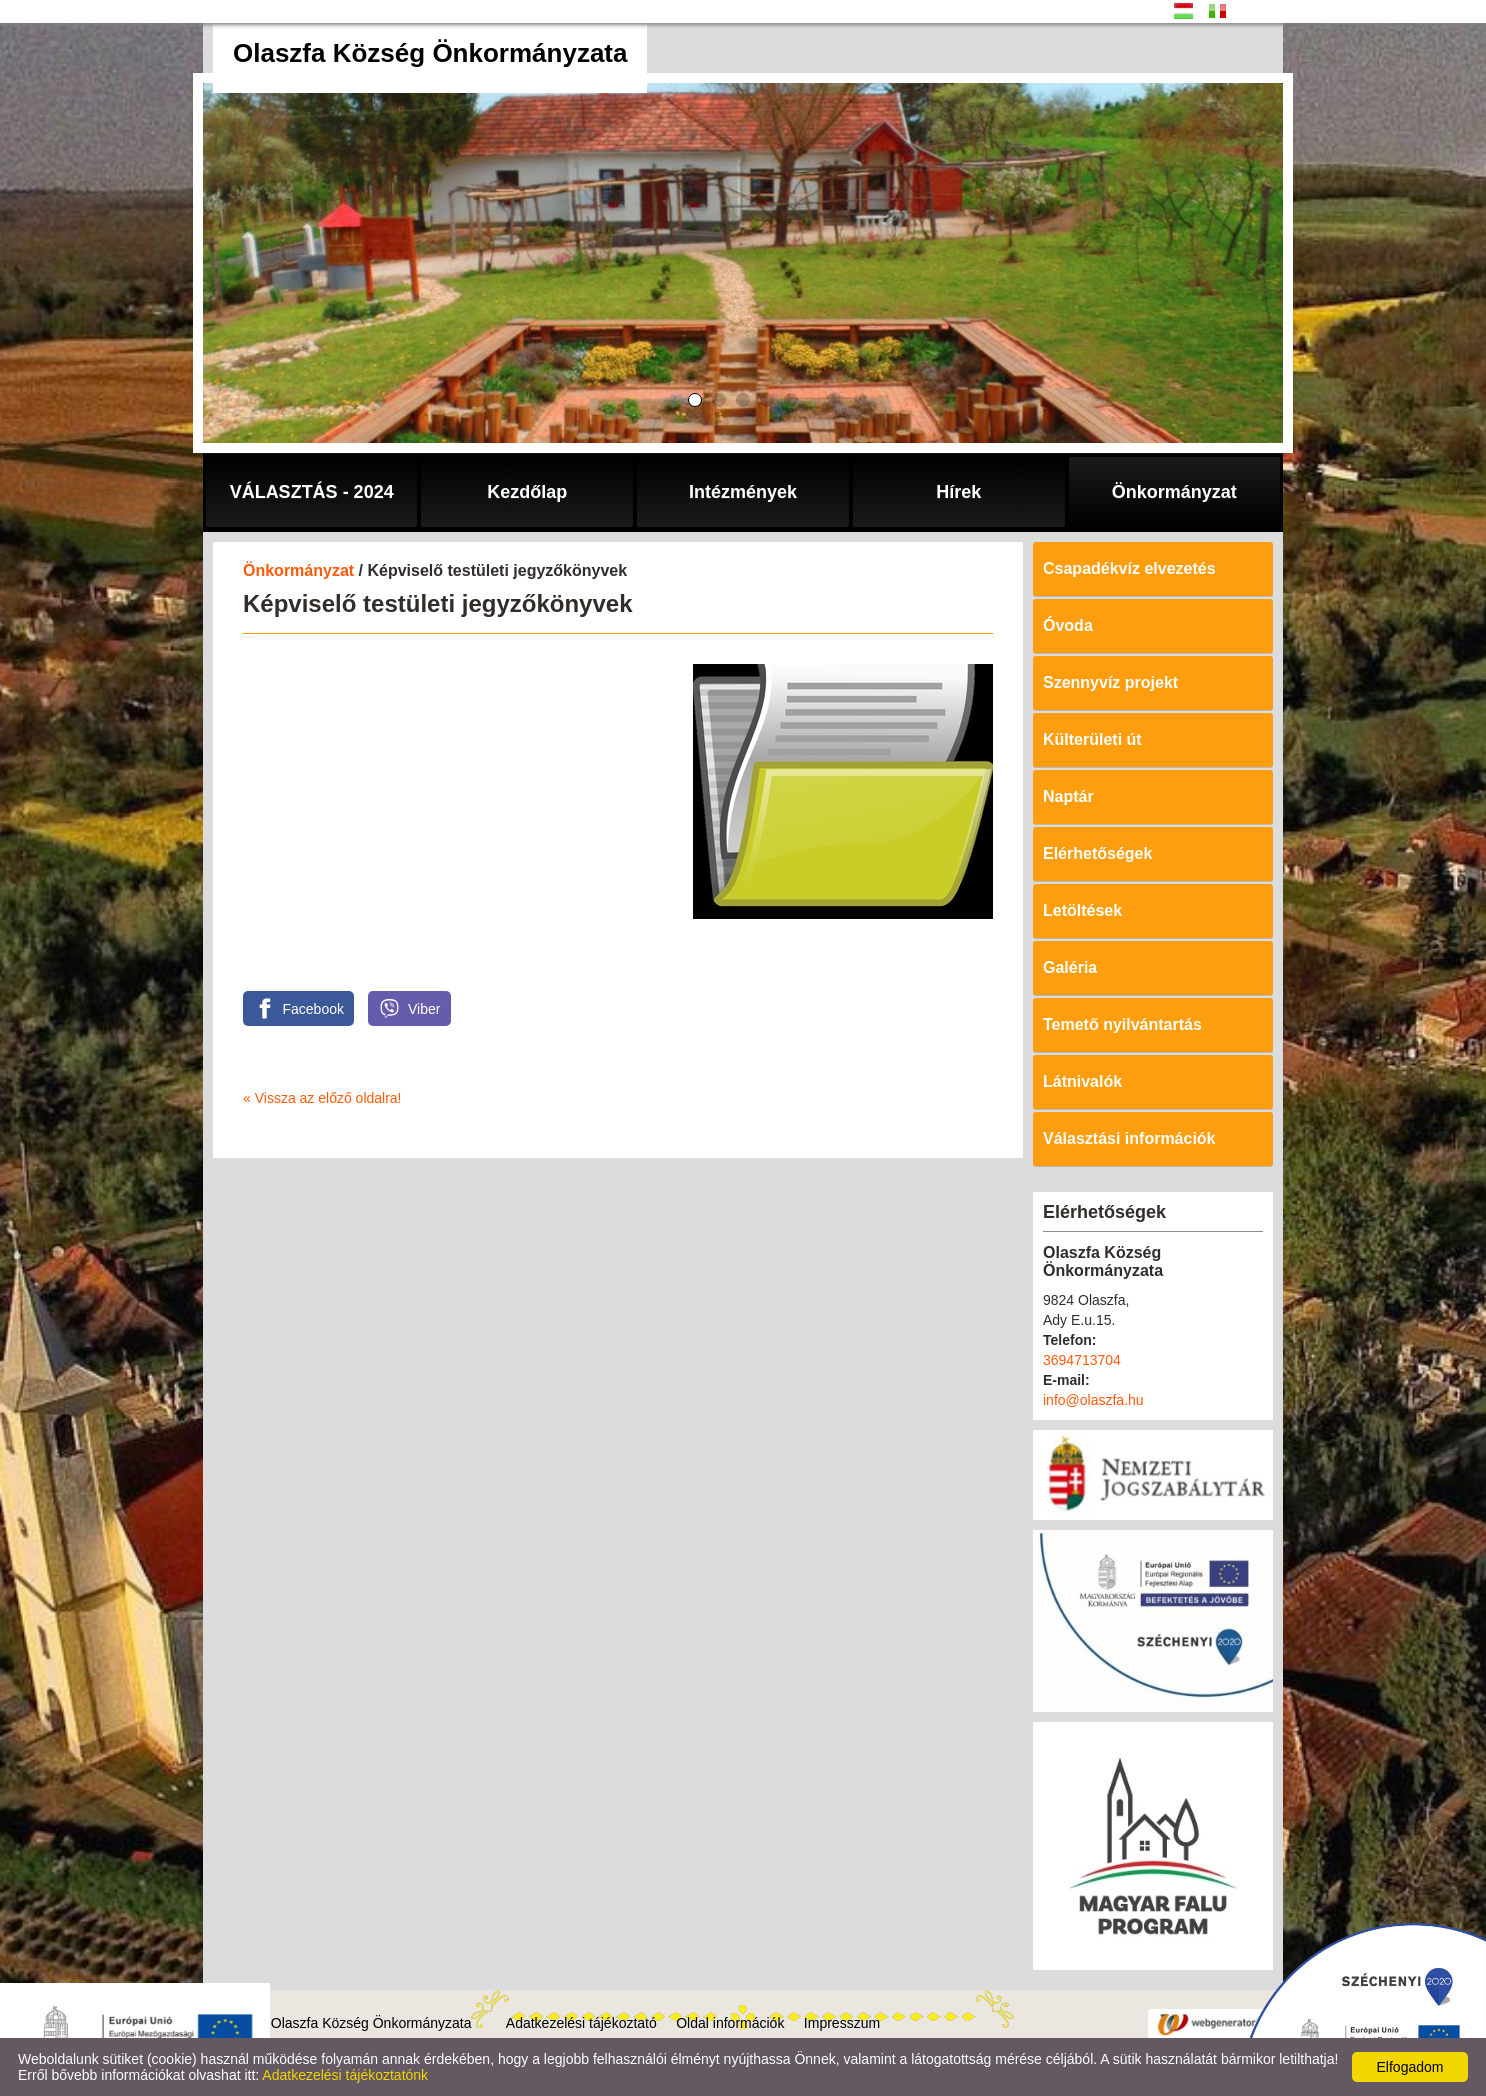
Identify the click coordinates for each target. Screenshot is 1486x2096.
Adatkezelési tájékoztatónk (345, 2075)
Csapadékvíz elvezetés (1129, 568)
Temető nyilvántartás (1122, 1024)
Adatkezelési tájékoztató (581, 2023)
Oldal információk (730, 2023)
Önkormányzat (298, 570)
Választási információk (1129, 1138)
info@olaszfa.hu (1093, 1400)
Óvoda (1068, 625)
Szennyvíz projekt (1110, 682)
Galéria (1070, 967)
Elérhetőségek (1097, 853)
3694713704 (1082, 1360)
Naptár (1068, 796)
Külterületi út (1092, 739)
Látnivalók (1082, 1081)
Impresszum (842, 2023)
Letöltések (1082, 910)
